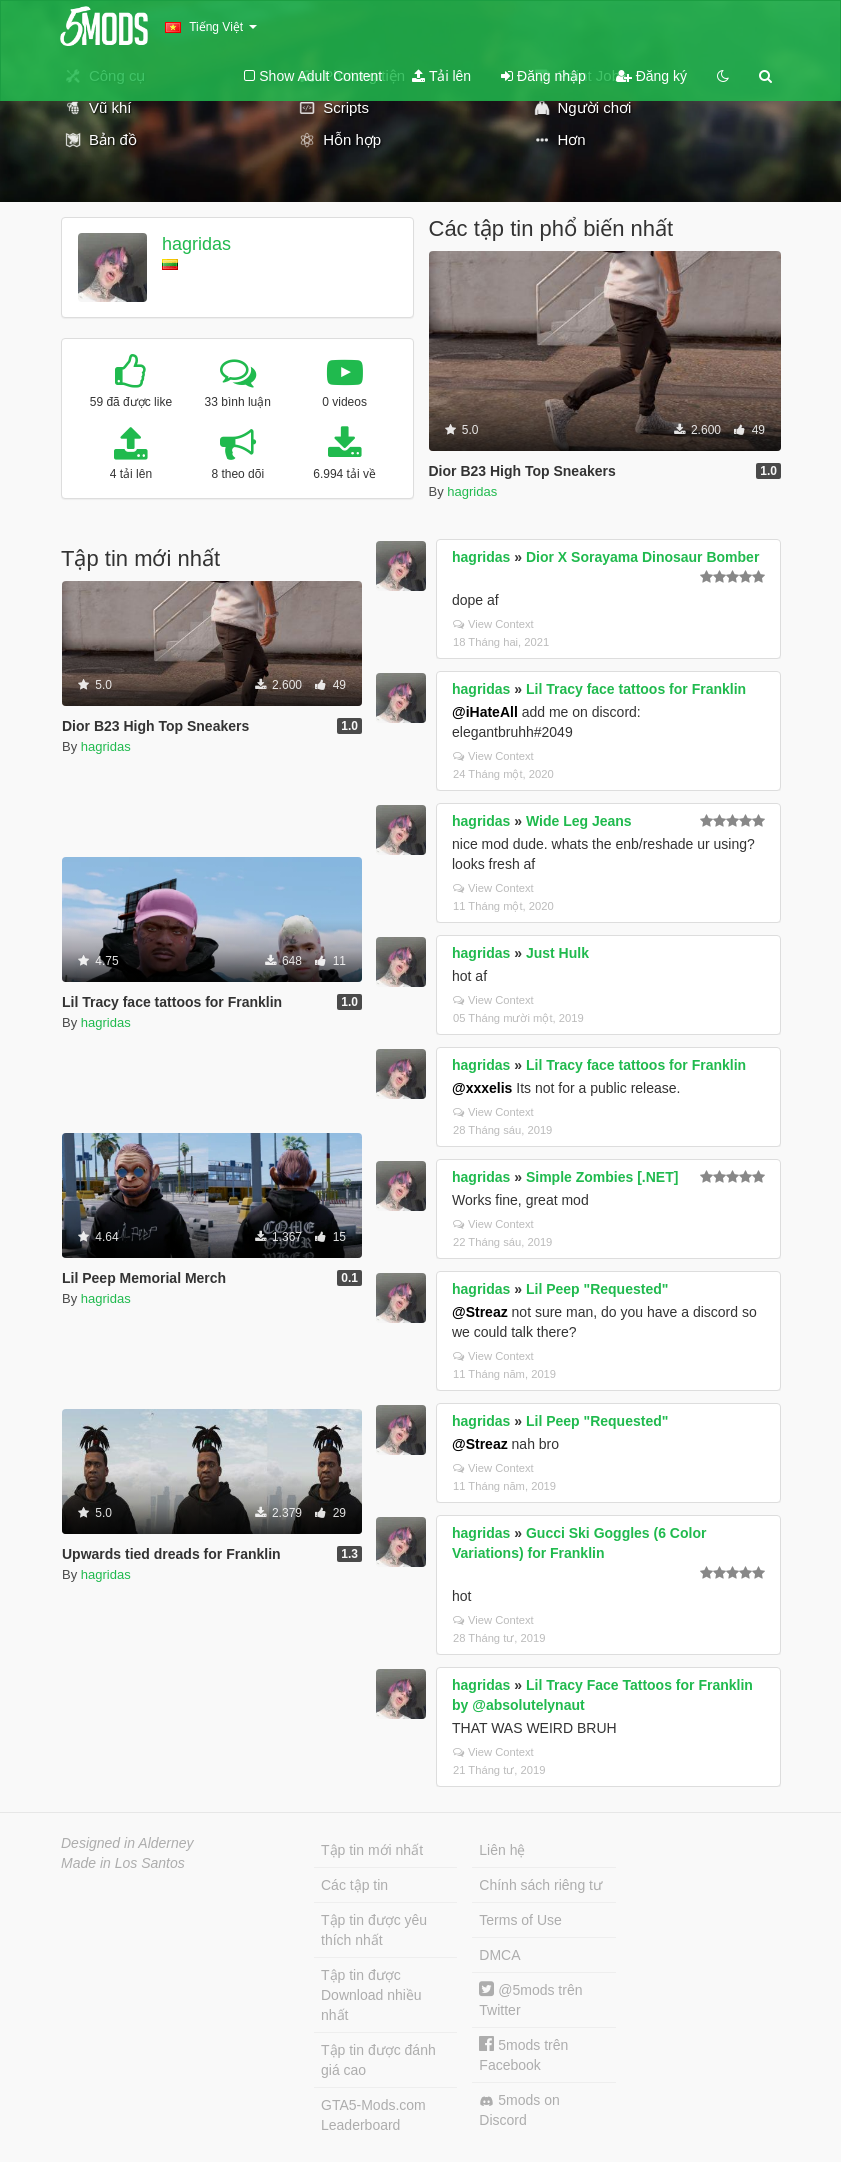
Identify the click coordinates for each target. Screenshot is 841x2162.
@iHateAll (485, 712)
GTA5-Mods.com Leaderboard (373, 2115)
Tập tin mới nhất (372, 1850)
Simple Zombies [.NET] (602, 1177)
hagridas (196, 244)
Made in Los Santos (123, 1863)
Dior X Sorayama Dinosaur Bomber (642, 557)
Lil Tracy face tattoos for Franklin (636, 689)
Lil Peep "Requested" (597, 1289)
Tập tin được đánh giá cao (378, 2060)
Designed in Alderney (127, 1843)
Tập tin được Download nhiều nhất (371, 1995)
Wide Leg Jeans (579, 821)
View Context (493, 624)
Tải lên (441, 76)
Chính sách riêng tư (540, 1885)
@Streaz (480, 1312)
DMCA (499, 1955)
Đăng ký (651, 76)
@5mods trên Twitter (530, 1999)
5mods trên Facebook (523, 2054)
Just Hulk (557, 953)
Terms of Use (520, 1920)
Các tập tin (354, 1885)
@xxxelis (482, 1088)
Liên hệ (502, 1850)
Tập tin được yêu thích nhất (374, 1930)
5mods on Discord (519, 2110)
